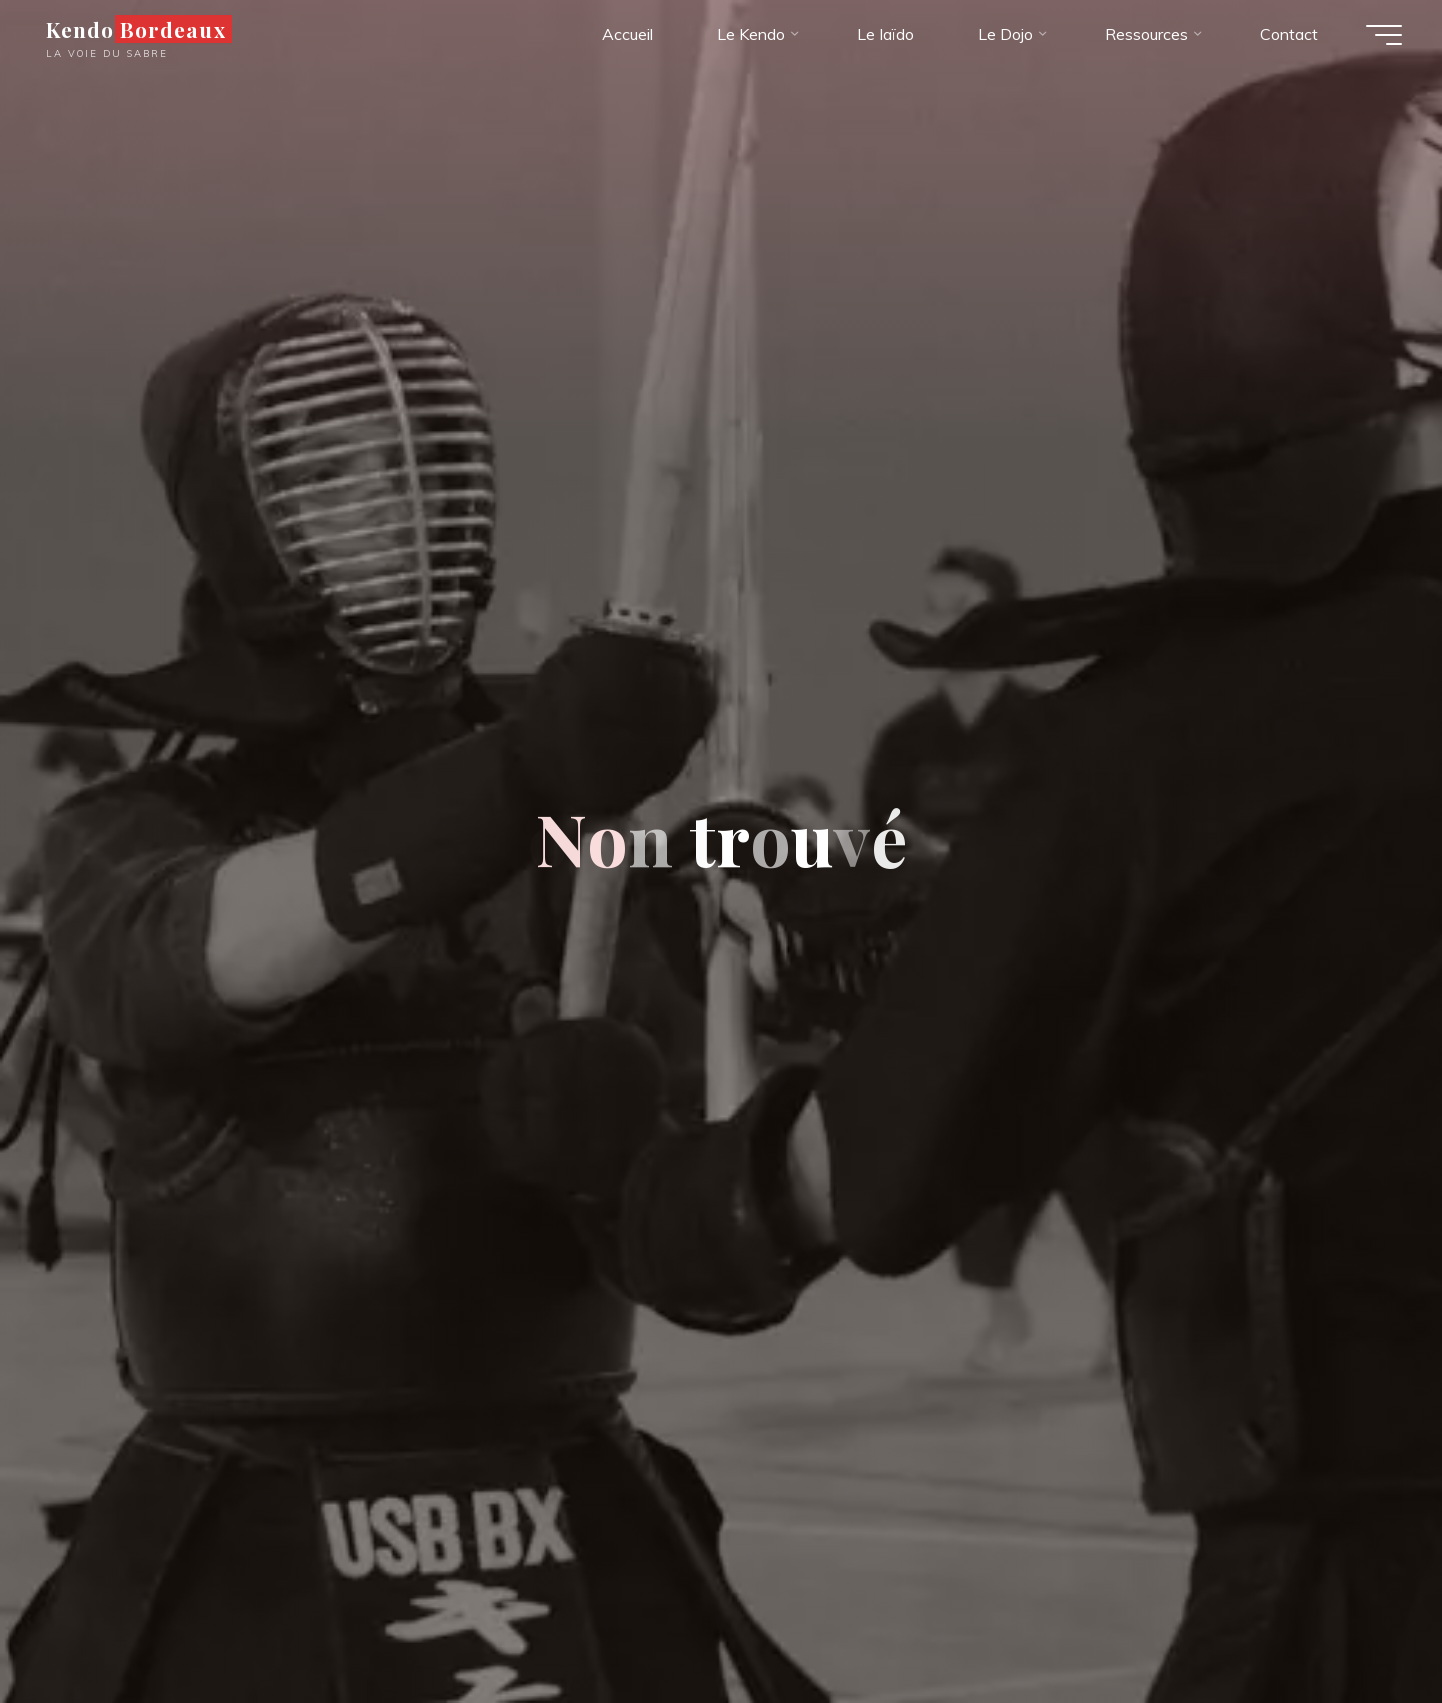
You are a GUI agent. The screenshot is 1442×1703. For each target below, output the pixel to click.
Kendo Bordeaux (136, 29)
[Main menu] (1384, 35)
